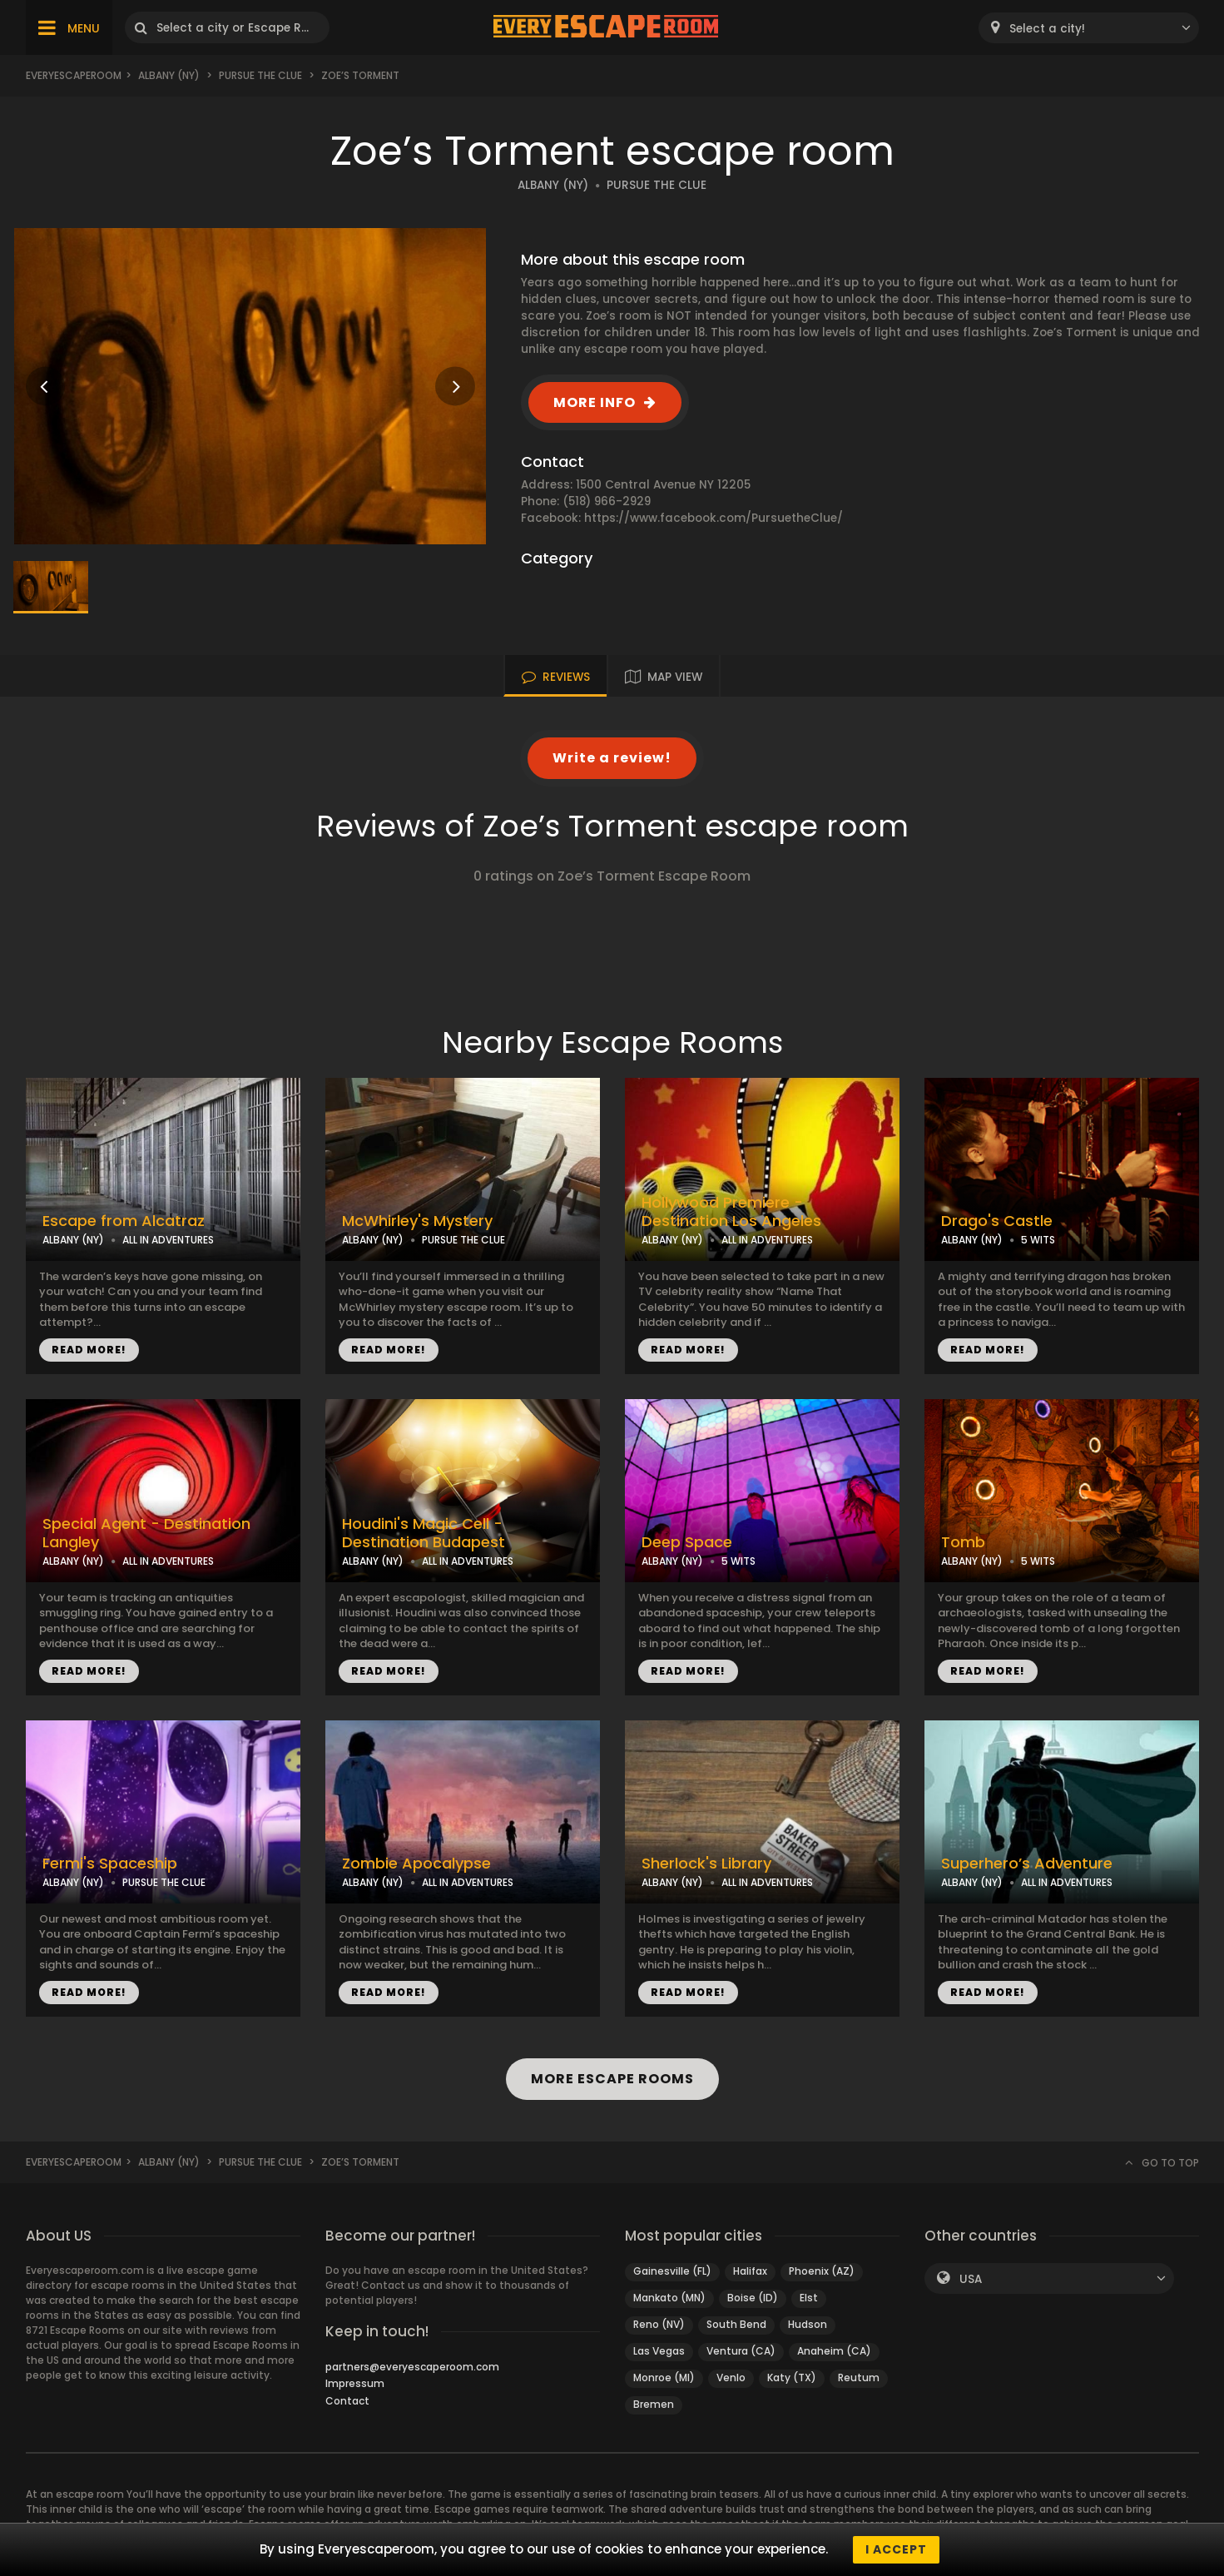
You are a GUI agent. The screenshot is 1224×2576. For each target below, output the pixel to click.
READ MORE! (89, 1350)
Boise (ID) (752, 2298)
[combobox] (1089, 27)
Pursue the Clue (260, 75)
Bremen (653, 2404)
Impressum (354, 2383)
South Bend (736, 2324)
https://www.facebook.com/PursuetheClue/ (713, 518)
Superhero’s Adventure (1027, 1863)
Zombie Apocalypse (416, 1863)
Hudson (807, 2324)
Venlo (731, 2377)
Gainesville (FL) (672, 2271)
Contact (347, 2401)
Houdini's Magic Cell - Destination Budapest (423, 1533)
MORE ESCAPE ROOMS (612, 2078)
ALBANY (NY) (553, 185)
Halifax (750, 2271)
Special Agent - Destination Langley (146, 1533)
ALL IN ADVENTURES (168, 1240)
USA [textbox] (970, 2279)
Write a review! (612, 757)
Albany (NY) (169, 75)
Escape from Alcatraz (123, 1221)
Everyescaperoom (73, 75)
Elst (809, 2298)
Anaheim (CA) (834, 2351)
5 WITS (1038, 1240)
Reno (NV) (659, 2324)
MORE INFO (594, 402)
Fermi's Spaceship (109, 1863)
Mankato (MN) (669, 2298)
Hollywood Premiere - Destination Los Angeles (731, 1212)
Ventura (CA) (741, 2351)
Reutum (859, 2377)
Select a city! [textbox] (1047, 29)
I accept (896, 2549)
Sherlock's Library (706, 1863)
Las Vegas (659, 2351)
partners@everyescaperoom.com (412, 2367)
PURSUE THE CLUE (656, 185)
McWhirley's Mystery (417, 1221)
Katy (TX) (791, 2377)
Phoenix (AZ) (822, 2271)
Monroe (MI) (664, 2377)
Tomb (963, 1542)
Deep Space (687, 1542)
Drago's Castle (997, 1221)
